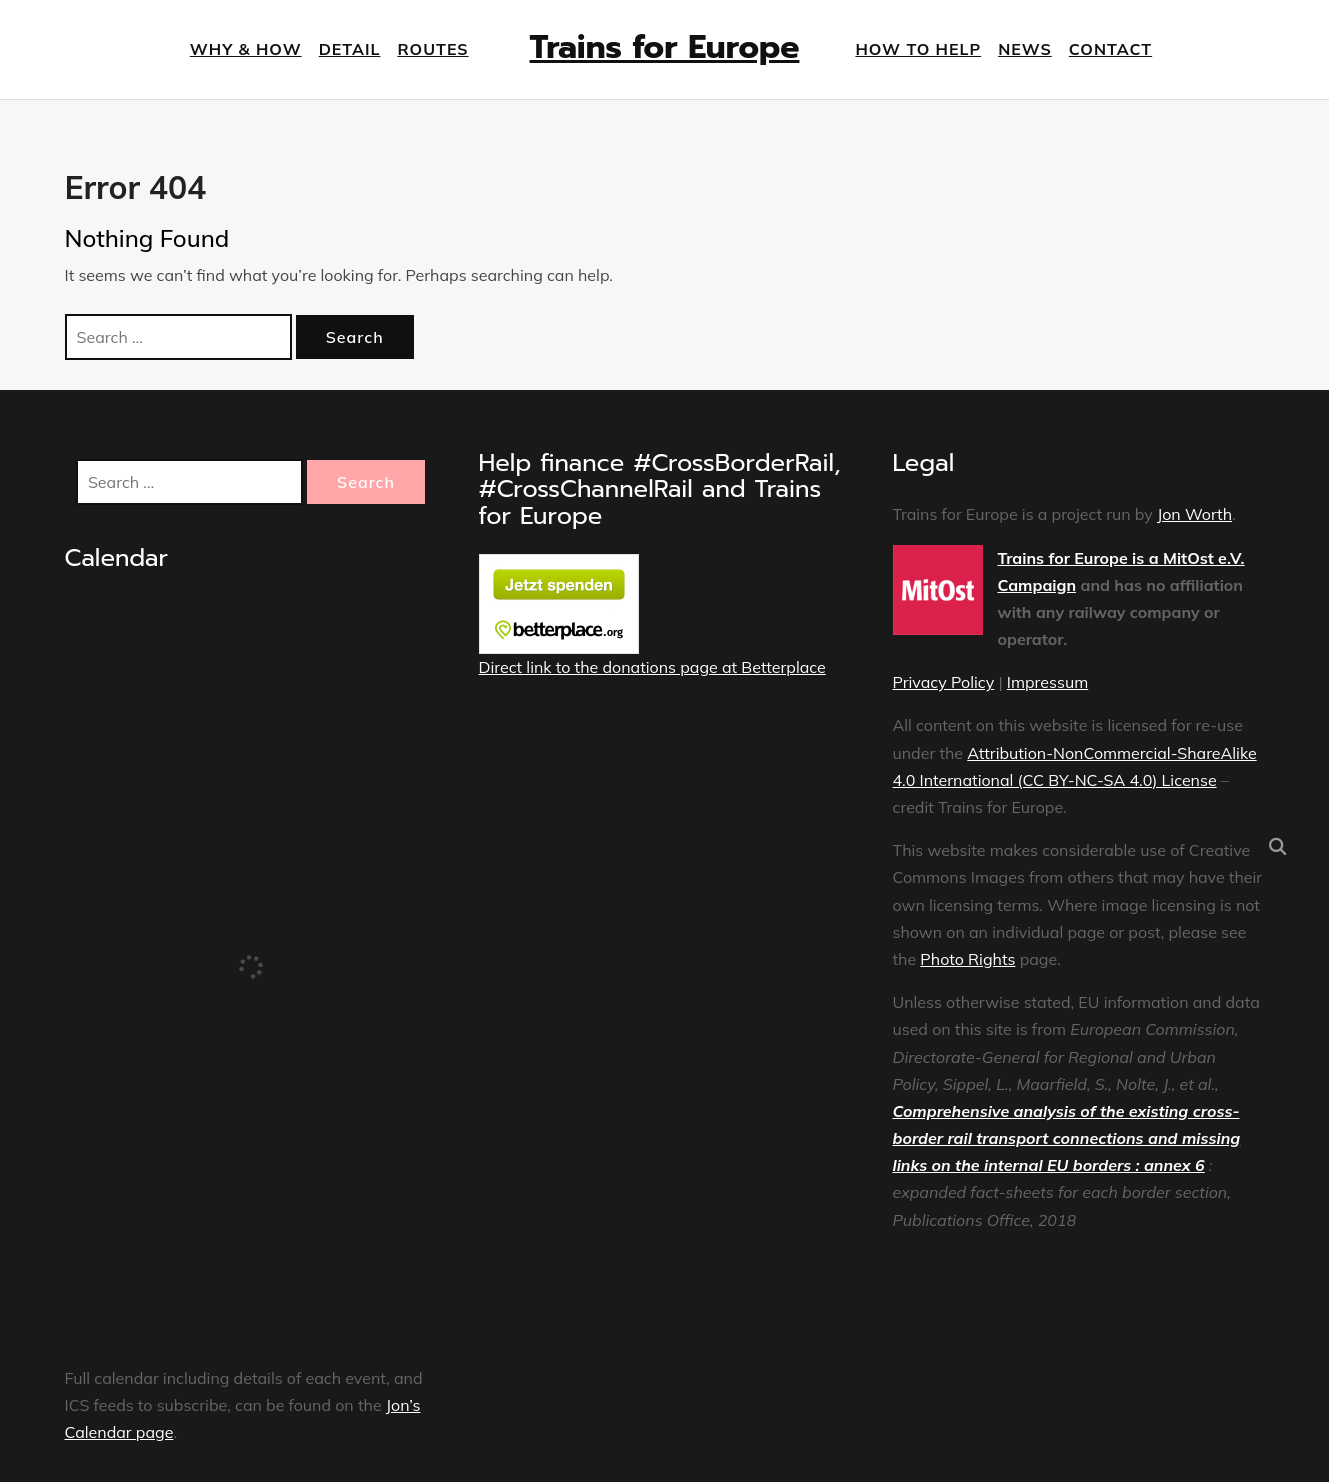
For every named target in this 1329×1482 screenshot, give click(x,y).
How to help (918, 49)
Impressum (1047, 682)
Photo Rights (967, 959)
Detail (350, 49)
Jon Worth (1194, 514)
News (1025, 49)
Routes (432, 49)
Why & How (246, 49)
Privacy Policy (944, 682)
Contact (1110, 49)
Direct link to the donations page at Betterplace (652, 667)
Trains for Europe (665, 47)
